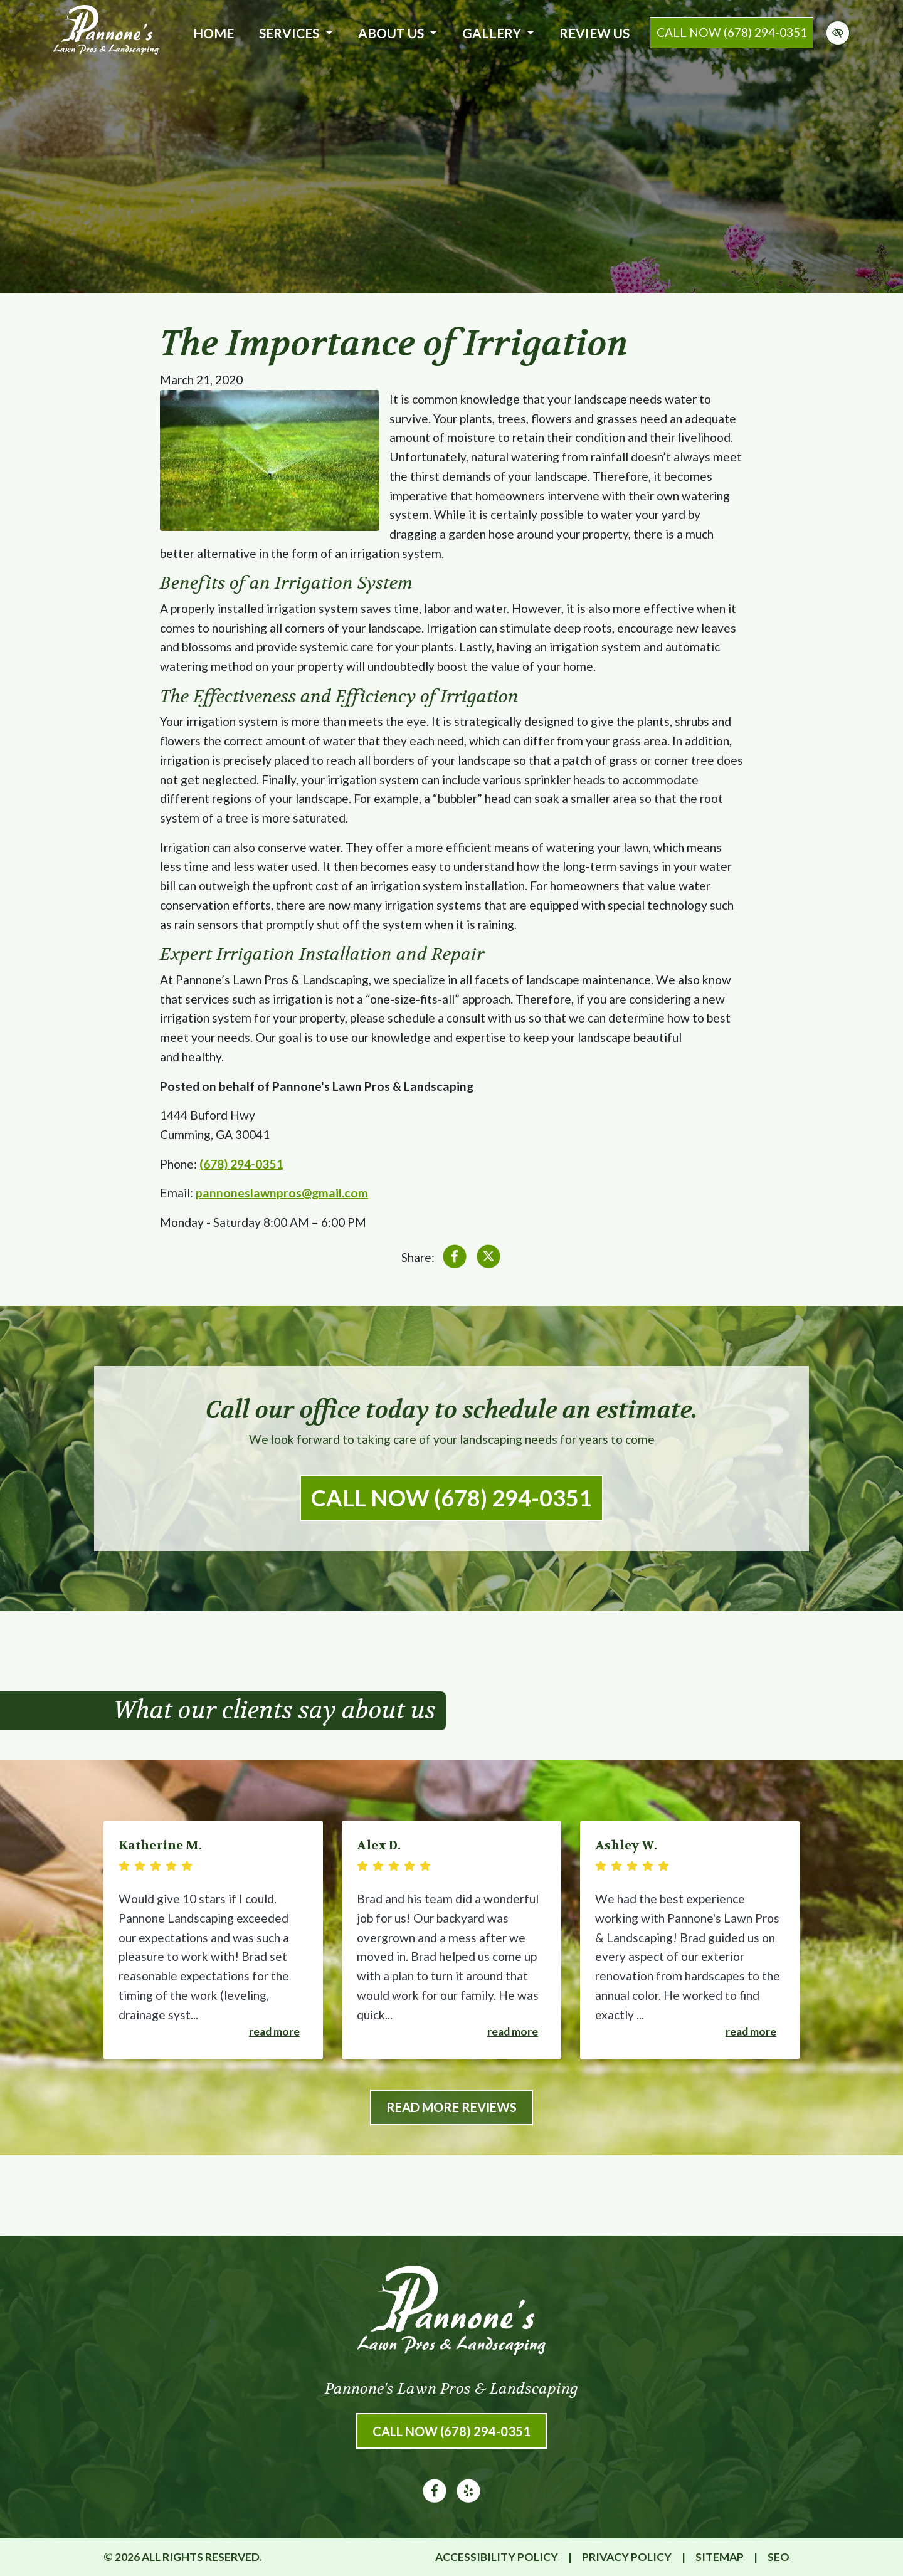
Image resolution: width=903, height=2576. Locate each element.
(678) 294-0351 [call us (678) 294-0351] (241, 1164)
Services (295, 33)
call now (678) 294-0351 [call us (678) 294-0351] (732, 32)
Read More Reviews (451, 2107)
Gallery (498, 33)
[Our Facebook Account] (435, 2498)
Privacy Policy (627, 2556)
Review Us (594, 33)
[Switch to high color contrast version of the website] (838, 33)
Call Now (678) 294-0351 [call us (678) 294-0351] (451, 1497)
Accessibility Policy (496, 2556)
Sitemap (719, 2556)
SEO (778, 2556)
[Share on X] (488, 1259)
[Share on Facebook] (455, 1259)
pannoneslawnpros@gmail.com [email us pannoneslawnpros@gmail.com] (282, 1192)
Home (213, 33)
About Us (397, 33)
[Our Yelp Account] (468, 2498)
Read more (274, 2031)
